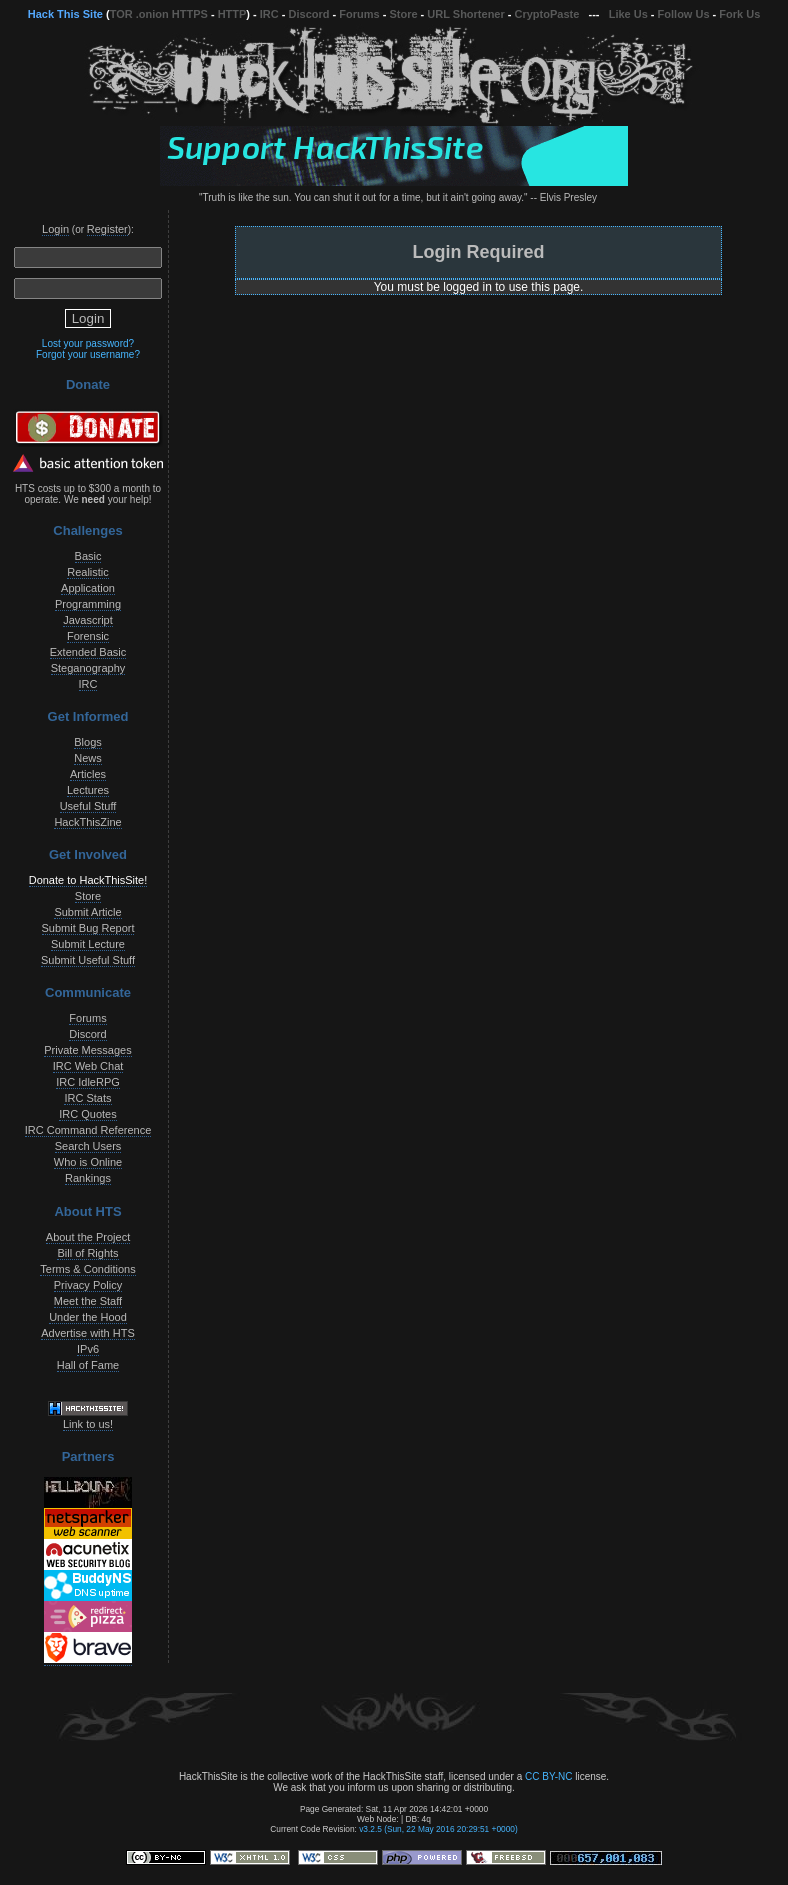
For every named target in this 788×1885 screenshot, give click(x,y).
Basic (88, 556)
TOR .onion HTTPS (159, 14)
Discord (309, 14)
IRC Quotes (87, 1114)
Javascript (88, 620)
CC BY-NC (548, 1776)
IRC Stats (87, 1098)
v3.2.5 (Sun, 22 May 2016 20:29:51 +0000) (438, 1829)
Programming (88, 604)
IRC (269, 14)
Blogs (88, 742)
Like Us (628, 14)
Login (55, 229)
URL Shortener (465, 14)
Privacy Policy (88, 1285)
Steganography (88, 668)
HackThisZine (87, 822)
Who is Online (88, 1162)
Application (88, 588)
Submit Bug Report (88, 928)
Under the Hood (88, 1317)
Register (107, 229)
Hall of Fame (88, 1365)
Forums (359, 14)
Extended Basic (88, 652)
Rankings (88, 1178)
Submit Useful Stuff (88, 960)
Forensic (88, 636)
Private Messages (87, 1050)
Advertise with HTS (88, 1333)
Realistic (88, 572)
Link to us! (88, 1424)
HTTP (232, 14)
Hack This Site (65, 14)
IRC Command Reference (88, 1130)
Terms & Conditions (87, 1269)
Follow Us (684, 14)
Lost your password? (88, 343)
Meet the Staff (88, 1301)
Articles (88, 774)
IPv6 (88, 1349)
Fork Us (739, 14)
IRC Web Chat (88, 1066)
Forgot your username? (88, 354)
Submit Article (87, 912)
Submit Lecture (88, 944)
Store (403, 14)
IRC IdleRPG (88, 1082)
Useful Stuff (88, 806)
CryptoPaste (547, 14)
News (88, 758)
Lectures (88, 790)
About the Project (88, 1237)
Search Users (88, 1146)
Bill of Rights (87, 1253)
